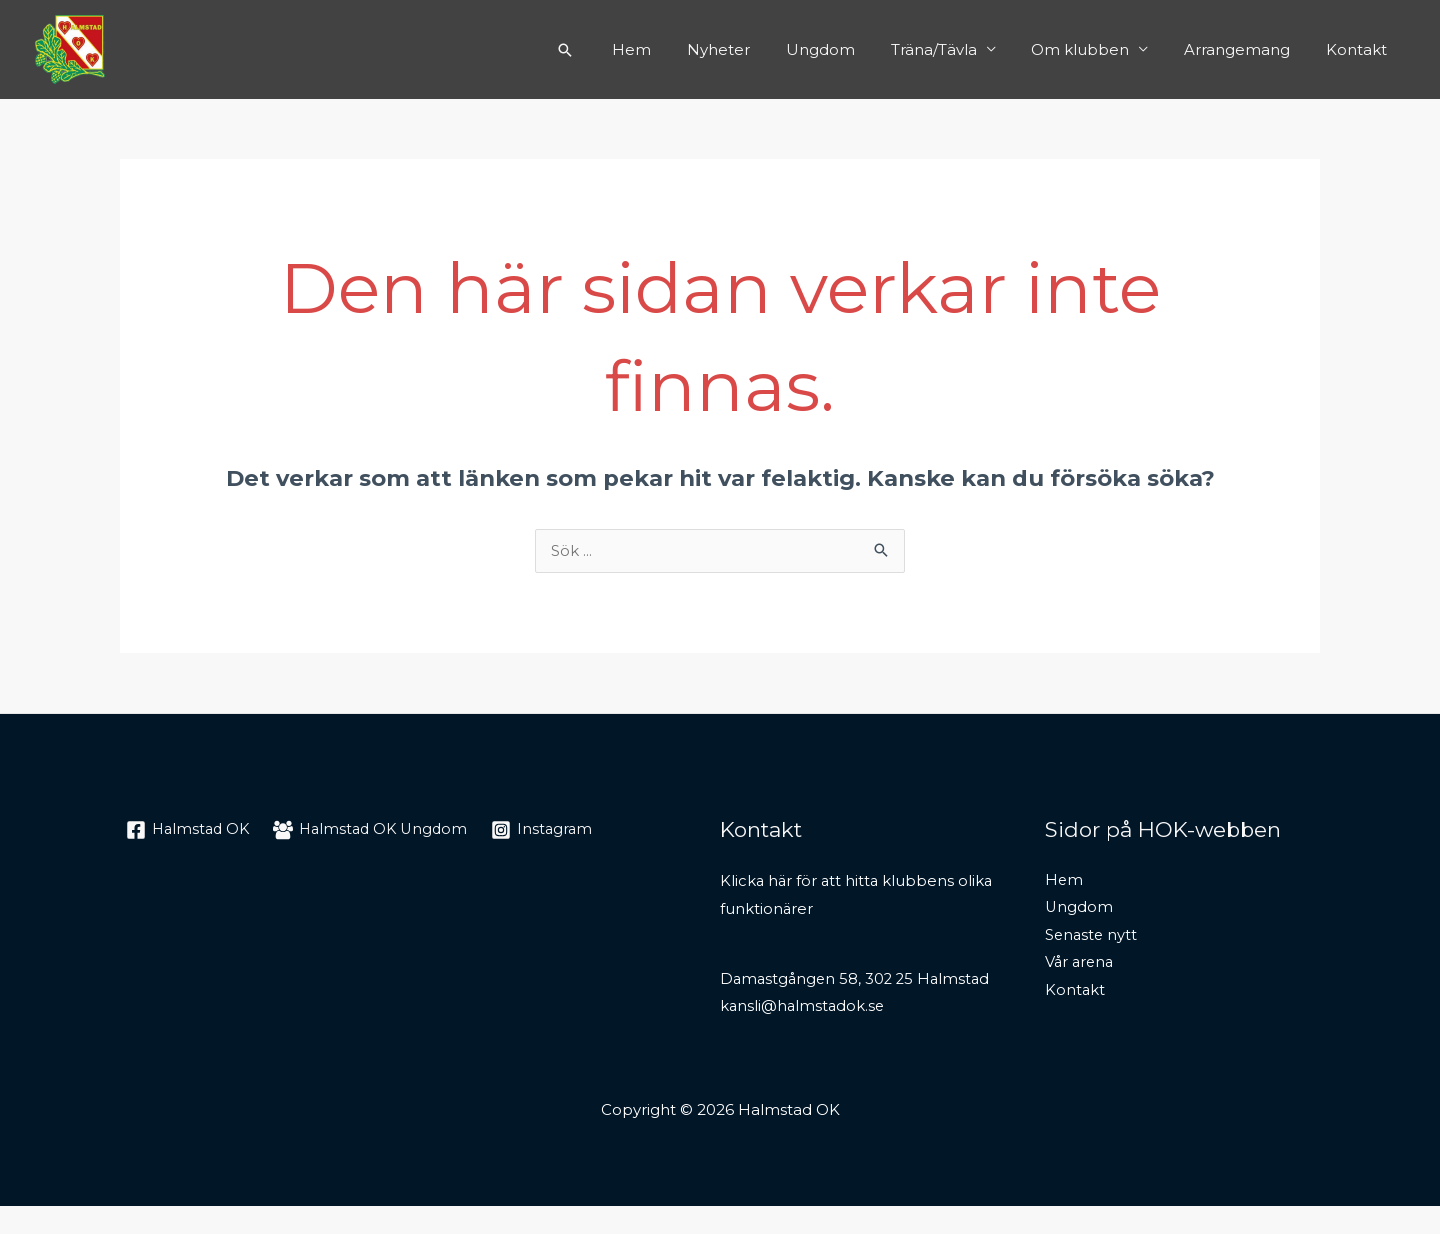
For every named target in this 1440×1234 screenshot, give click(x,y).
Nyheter (750, 49)
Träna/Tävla (954, 49)
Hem (669, 49)
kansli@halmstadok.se (804, 1034)
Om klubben (1095, 49)
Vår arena (1081, 965)
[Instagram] (554, 831)
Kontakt (1359, 49)
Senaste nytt (1092, 937)
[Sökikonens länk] (606, 50)
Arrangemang (1246, 49)
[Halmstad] (190, 831)
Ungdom (846, 49)
